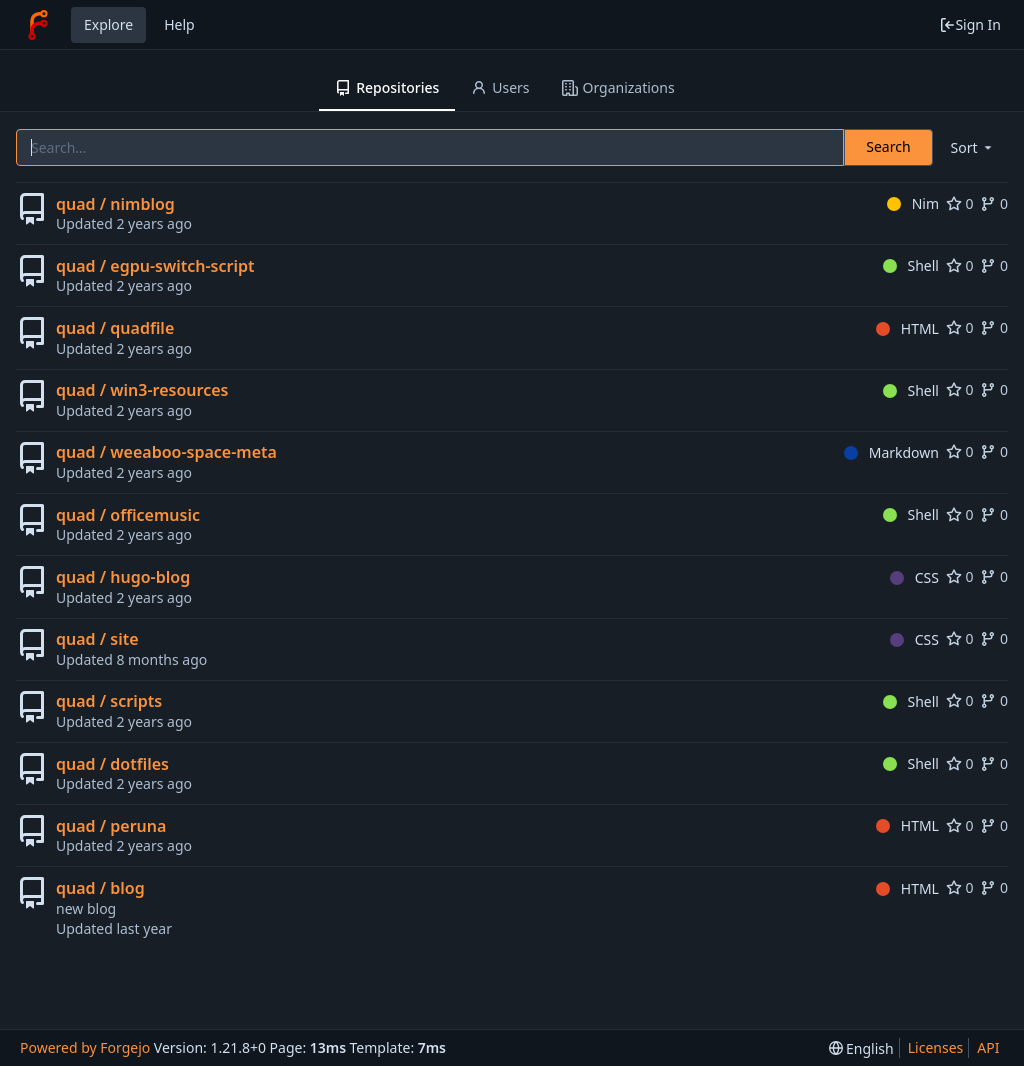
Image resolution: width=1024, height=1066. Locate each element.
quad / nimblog (115, 204)
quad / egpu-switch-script (155, 266)
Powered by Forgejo (85, 1047)
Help (179, 24)
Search (888, 146)
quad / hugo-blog (123, 577)
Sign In (970, 24)
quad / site (97, 639)
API (988, 1047)
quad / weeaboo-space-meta (166, 452)
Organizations (618, 87)
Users (500, 87)
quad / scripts (109, 701)
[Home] (38, 25)
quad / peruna (111, 826)
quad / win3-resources (142, 390)
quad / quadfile (115, 328)
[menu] (973, 147)
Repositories (387, 87)
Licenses (936, 1047)
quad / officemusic (128, 515)
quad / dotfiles (112, 764)
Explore (108, 24)
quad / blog (100, 888)
